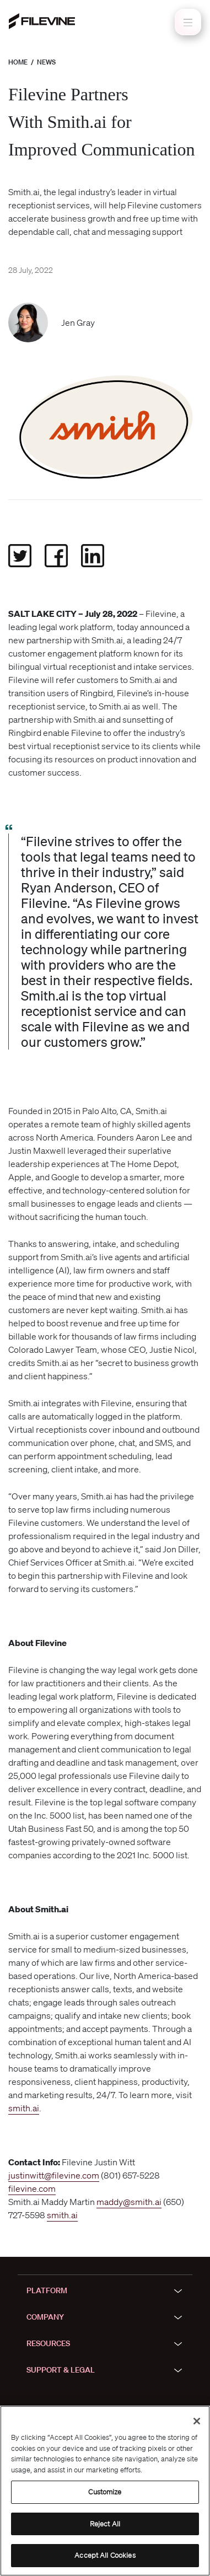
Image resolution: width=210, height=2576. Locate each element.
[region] (105, 2491)
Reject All (105, 2524)
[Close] (197, 2421)
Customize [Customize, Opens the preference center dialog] (104, 2492)
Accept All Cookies (104, 2555)
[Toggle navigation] (188, 22)
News (46, 62)
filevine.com (32, 2188)
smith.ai (23, 2107)
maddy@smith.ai (128, 2201)
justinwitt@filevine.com (53, 2175)
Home (18, 62)
